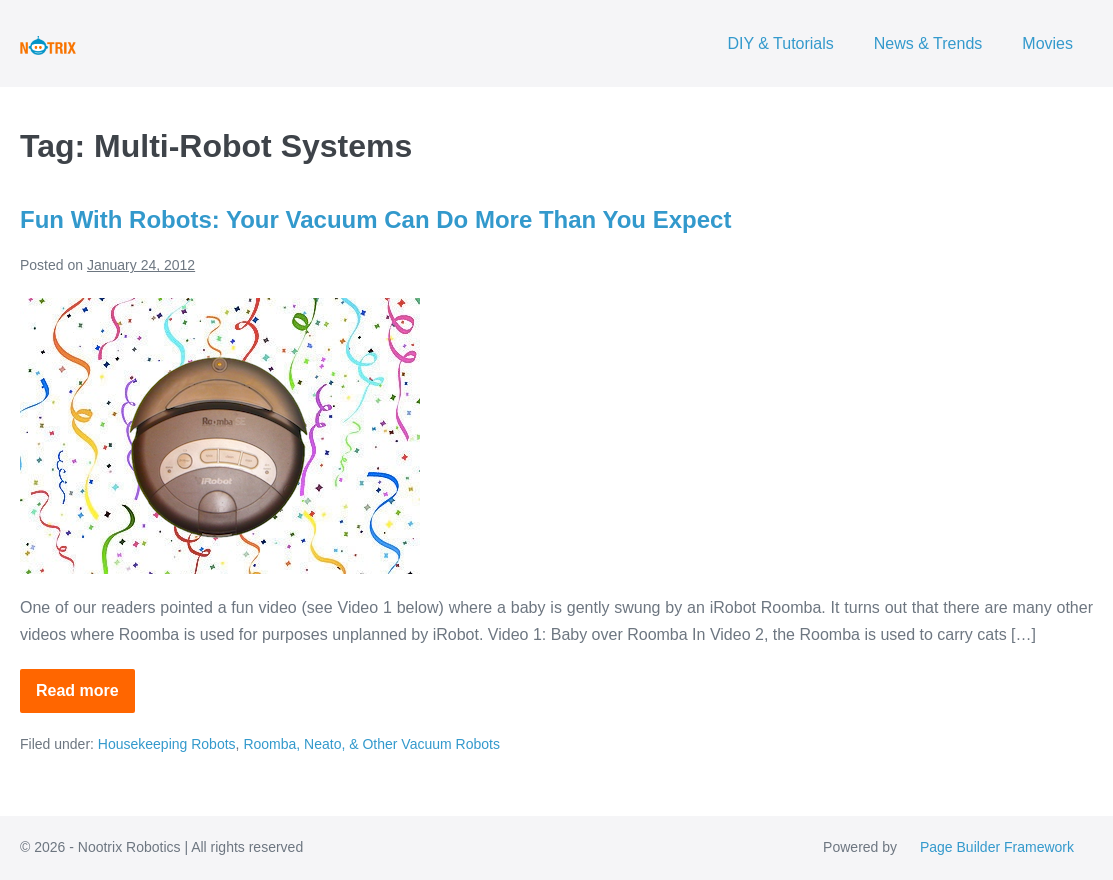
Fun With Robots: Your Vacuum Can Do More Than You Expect (375, 219)
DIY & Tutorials (780, 43)
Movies (1047, 43)
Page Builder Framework (997, 847)
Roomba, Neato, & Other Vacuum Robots (371, 744)
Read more (85, 697)
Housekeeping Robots (167, 744)
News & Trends (928, 43)
